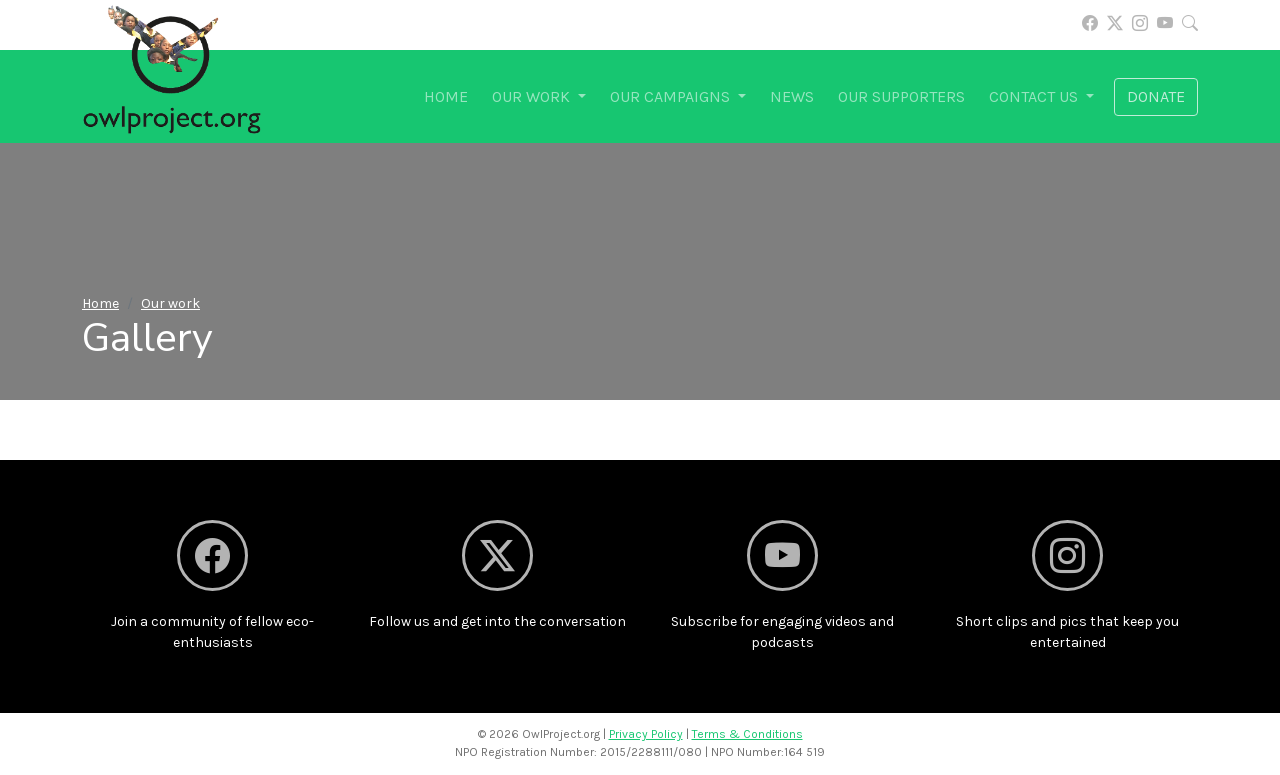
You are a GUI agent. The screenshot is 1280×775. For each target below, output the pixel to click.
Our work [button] (533, 96)
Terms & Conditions (747, 734)
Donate (1156, 96)
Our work (170, 303)
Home (446, 96)
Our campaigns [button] (672, 96)
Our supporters (901, 96)
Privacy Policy (646, 734)
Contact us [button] (1035, 96)
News (792, 96)
